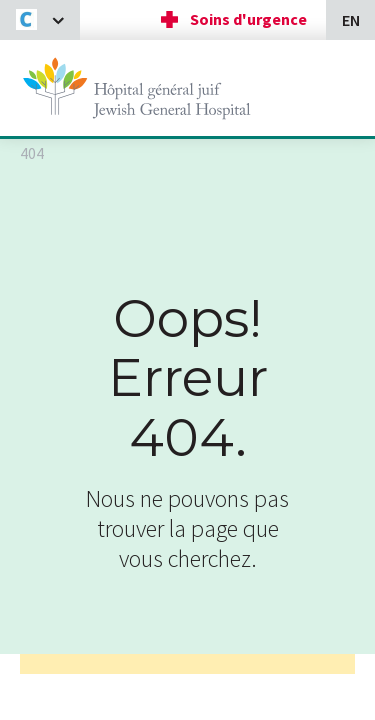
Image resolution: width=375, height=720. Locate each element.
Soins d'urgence (248, 19)
